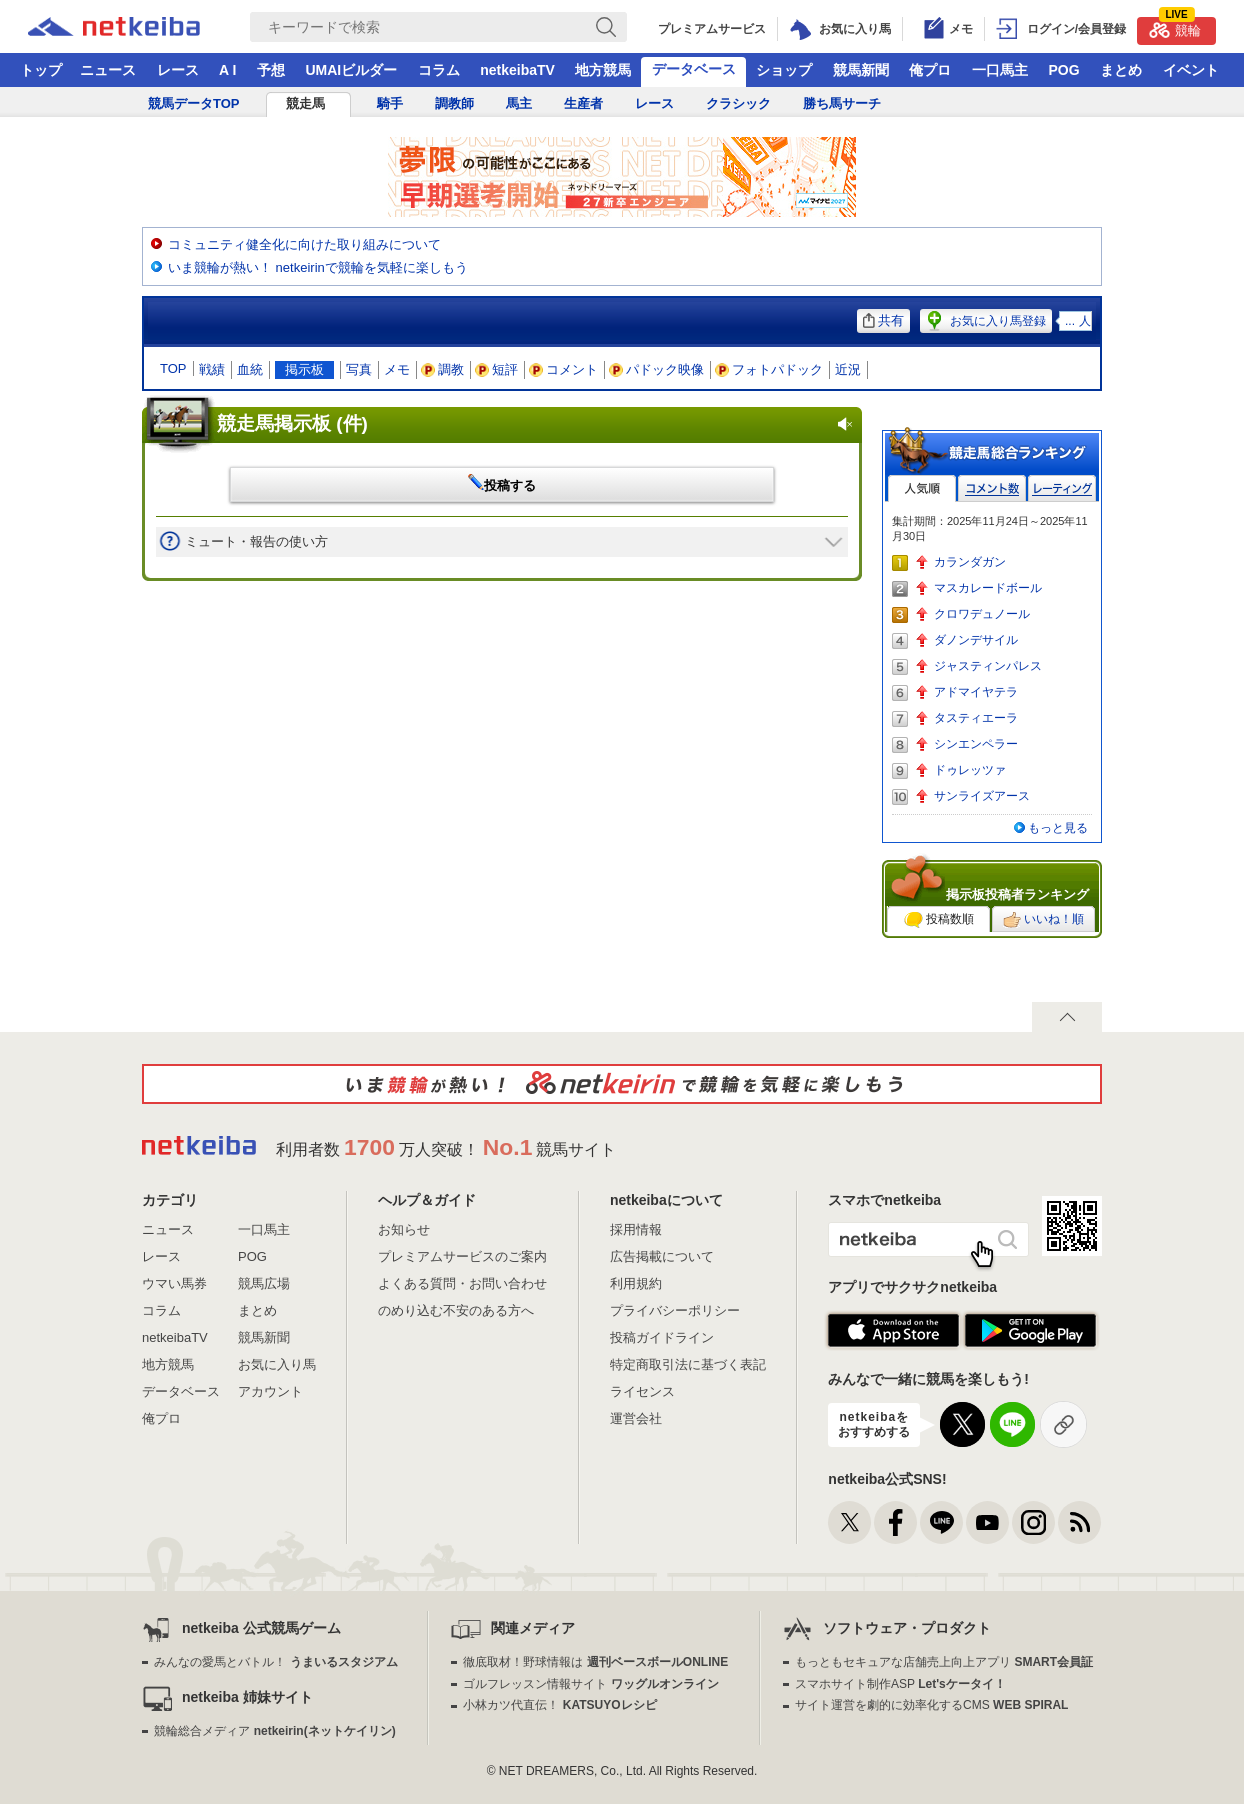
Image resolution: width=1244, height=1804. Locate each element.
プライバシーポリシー (675, 1310)
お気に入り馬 (277, 1364)
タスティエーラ (976, 718)
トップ (41, 70)
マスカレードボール (988, 588)
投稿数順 (939, 920)
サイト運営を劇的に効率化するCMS (931, 1705)
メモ (397, 369)
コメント (564, 369)
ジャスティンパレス (988, 666)
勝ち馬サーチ (842, 103)
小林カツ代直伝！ (559, 1705)
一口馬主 (1000, 70)
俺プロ (930, 70)
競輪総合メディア (274, 1731)
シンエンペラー (976, 744)
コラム (439, 70)
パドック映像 (657, 369)
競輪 (1175, 27)
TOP (173, 368)
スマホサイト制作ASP (900, 1684)
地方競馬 (603, 70)
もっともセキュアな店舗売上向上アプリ (944, 1662)
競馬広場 (264, 1283)
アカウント (270, 1391)
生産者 (583, 103)
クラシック (738, 103)
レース (178, 70)
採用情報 (636, 1229)
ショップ (784, 70)
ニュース (108, 70)
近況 (848, 369)
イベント (1191, 70)
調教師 (454, 103)
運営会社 (636, 1418)
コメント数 (992, 488)
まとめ (1121, 70)
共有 (883, 320)
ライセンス (642, 1391)
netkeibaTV (517, 70)
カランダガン (970, 562)
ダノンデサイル (976, 640)
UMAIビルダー (351, 70)
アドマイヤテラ (976, 692)
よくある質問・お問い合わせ (462, 1283)
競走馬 (305, 103)
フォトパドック (769, 369)
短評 (497, 369)
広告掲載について (662, 1256)
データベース (694, 69)
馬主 (519, 103)
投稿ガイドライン (662, 1337)
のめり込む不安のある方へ (456, 1310)
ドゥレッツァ (970, 770)
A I (227, 70)
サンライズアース (982, 796)
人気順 (922, 488)
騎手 (390, 103)
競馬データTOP (194, 103)
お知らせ (404, 1229)
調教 (443, 369)
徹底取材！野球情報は (595, 1662)
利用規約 (636, 1283)
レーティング (1062, 488)
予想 (271, 70)
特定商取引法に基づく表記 (688, 1364)
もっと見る (1058, 828)
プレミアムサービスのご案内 (462, 1256)
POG (1063, 70)
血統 (250, 369)
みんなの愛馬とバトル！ (275, 1662)
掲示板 (304, 369)
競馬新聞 (861, 70)
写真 (359, 369)
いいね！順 (1043, 920)
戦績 (212, 369)
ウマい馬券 (174, 1283)
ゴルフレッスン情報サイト (590, 1684)
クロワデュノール (982, 614)
